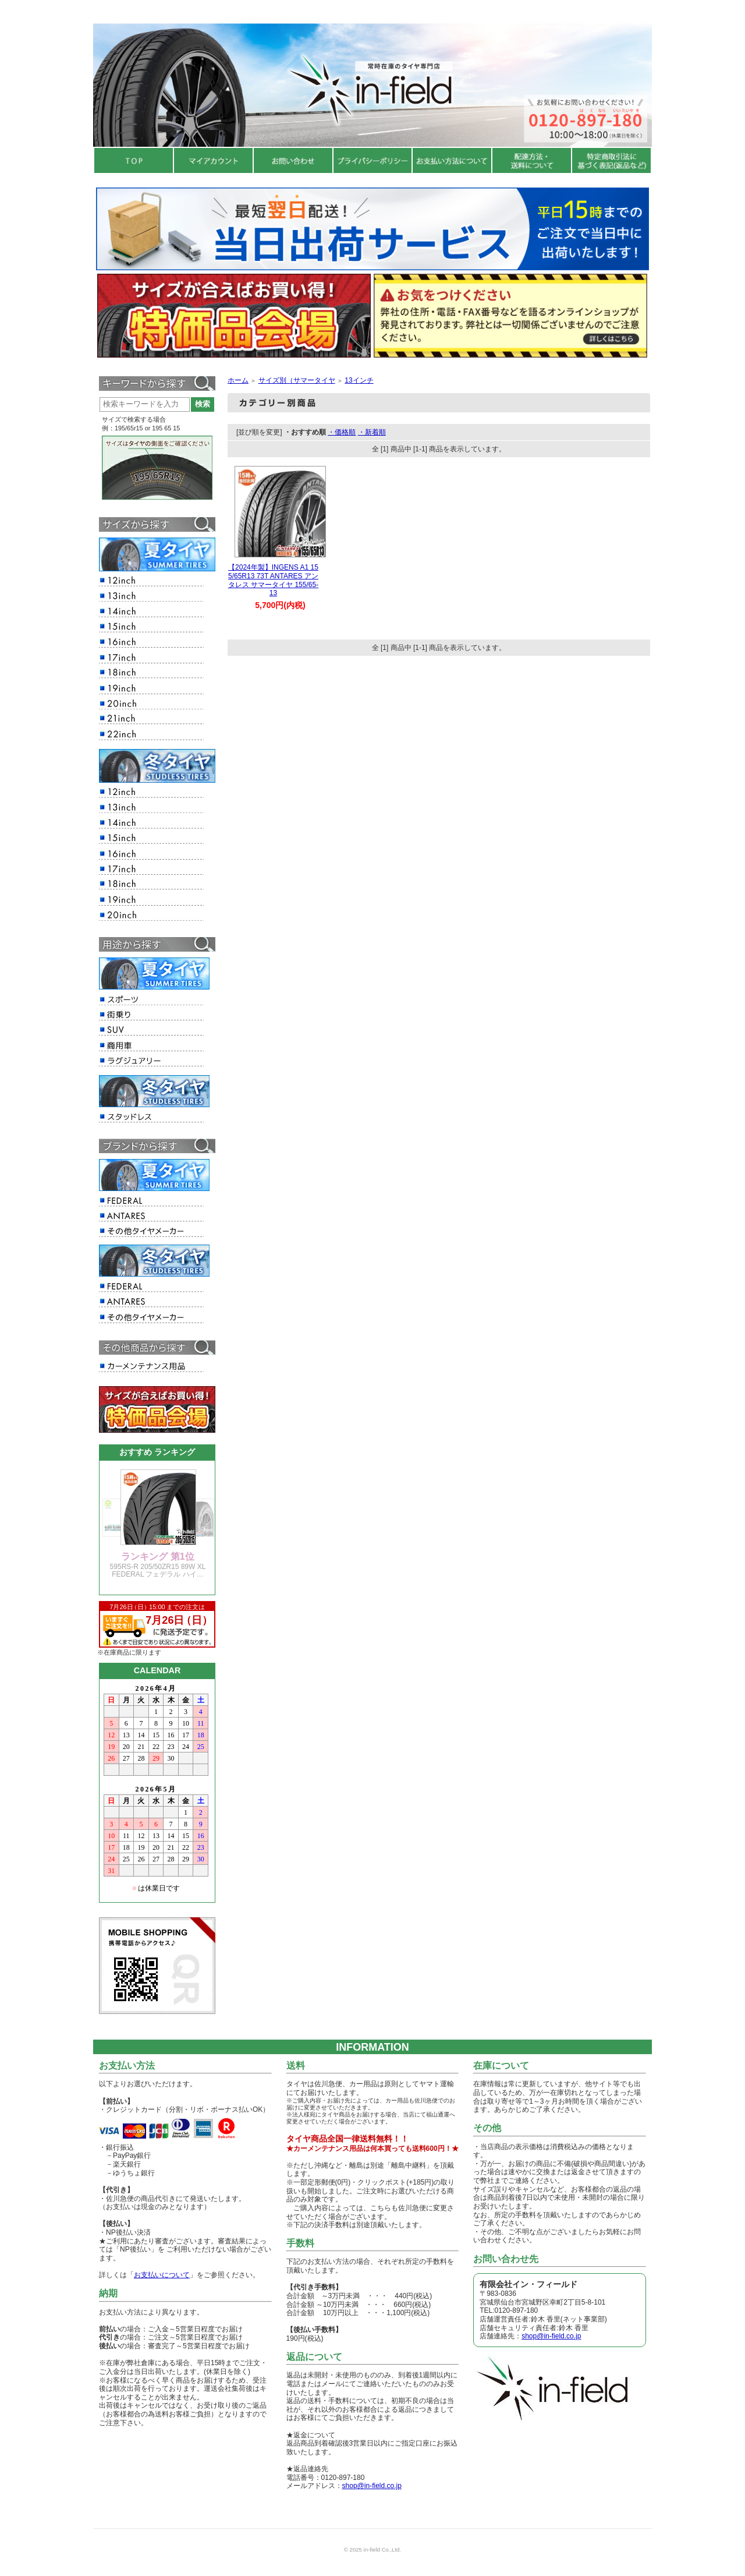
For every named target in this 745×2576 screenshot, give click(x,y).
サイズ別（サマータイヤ (296, 380)
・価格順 (342, 432)
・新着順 (372, 432)
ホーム (238, 380)
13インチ (359, 380)
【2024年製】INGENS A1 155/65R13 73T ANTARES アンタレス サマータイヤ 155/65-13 (273, 580)
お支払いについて (162, 2275)
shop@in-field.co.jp (372, 2486)
